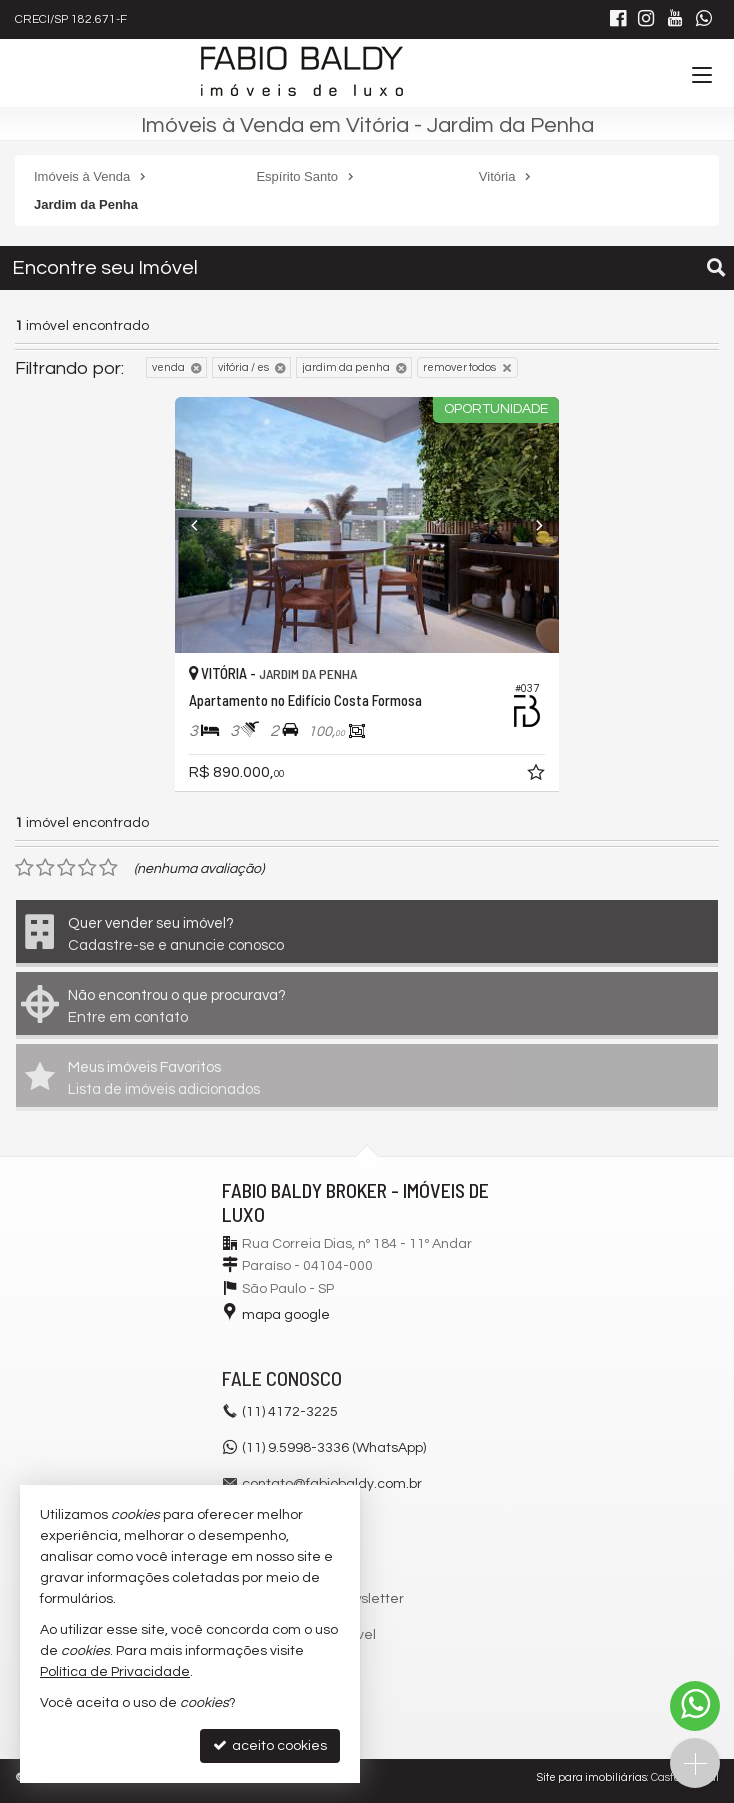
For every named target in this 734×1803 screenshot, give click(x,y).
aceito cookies (270, 1745)
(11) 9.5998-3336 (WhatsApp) (334, 1448)
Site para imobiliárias (592, 1777)
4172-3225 (290, 1412)
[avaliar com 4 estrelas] (87, 868)
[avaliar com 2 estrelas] (45, 868)
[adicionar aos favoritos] (538, 776)
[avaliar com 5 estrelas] (108, 868)
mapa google (286, 1315)
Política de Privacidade (115, 1672)
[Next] (530, 525)
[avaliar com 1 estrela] (24, 868)
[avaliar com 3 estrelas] (66, 868)
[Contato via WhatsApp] (695, 1706)
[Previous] (204, 525)
